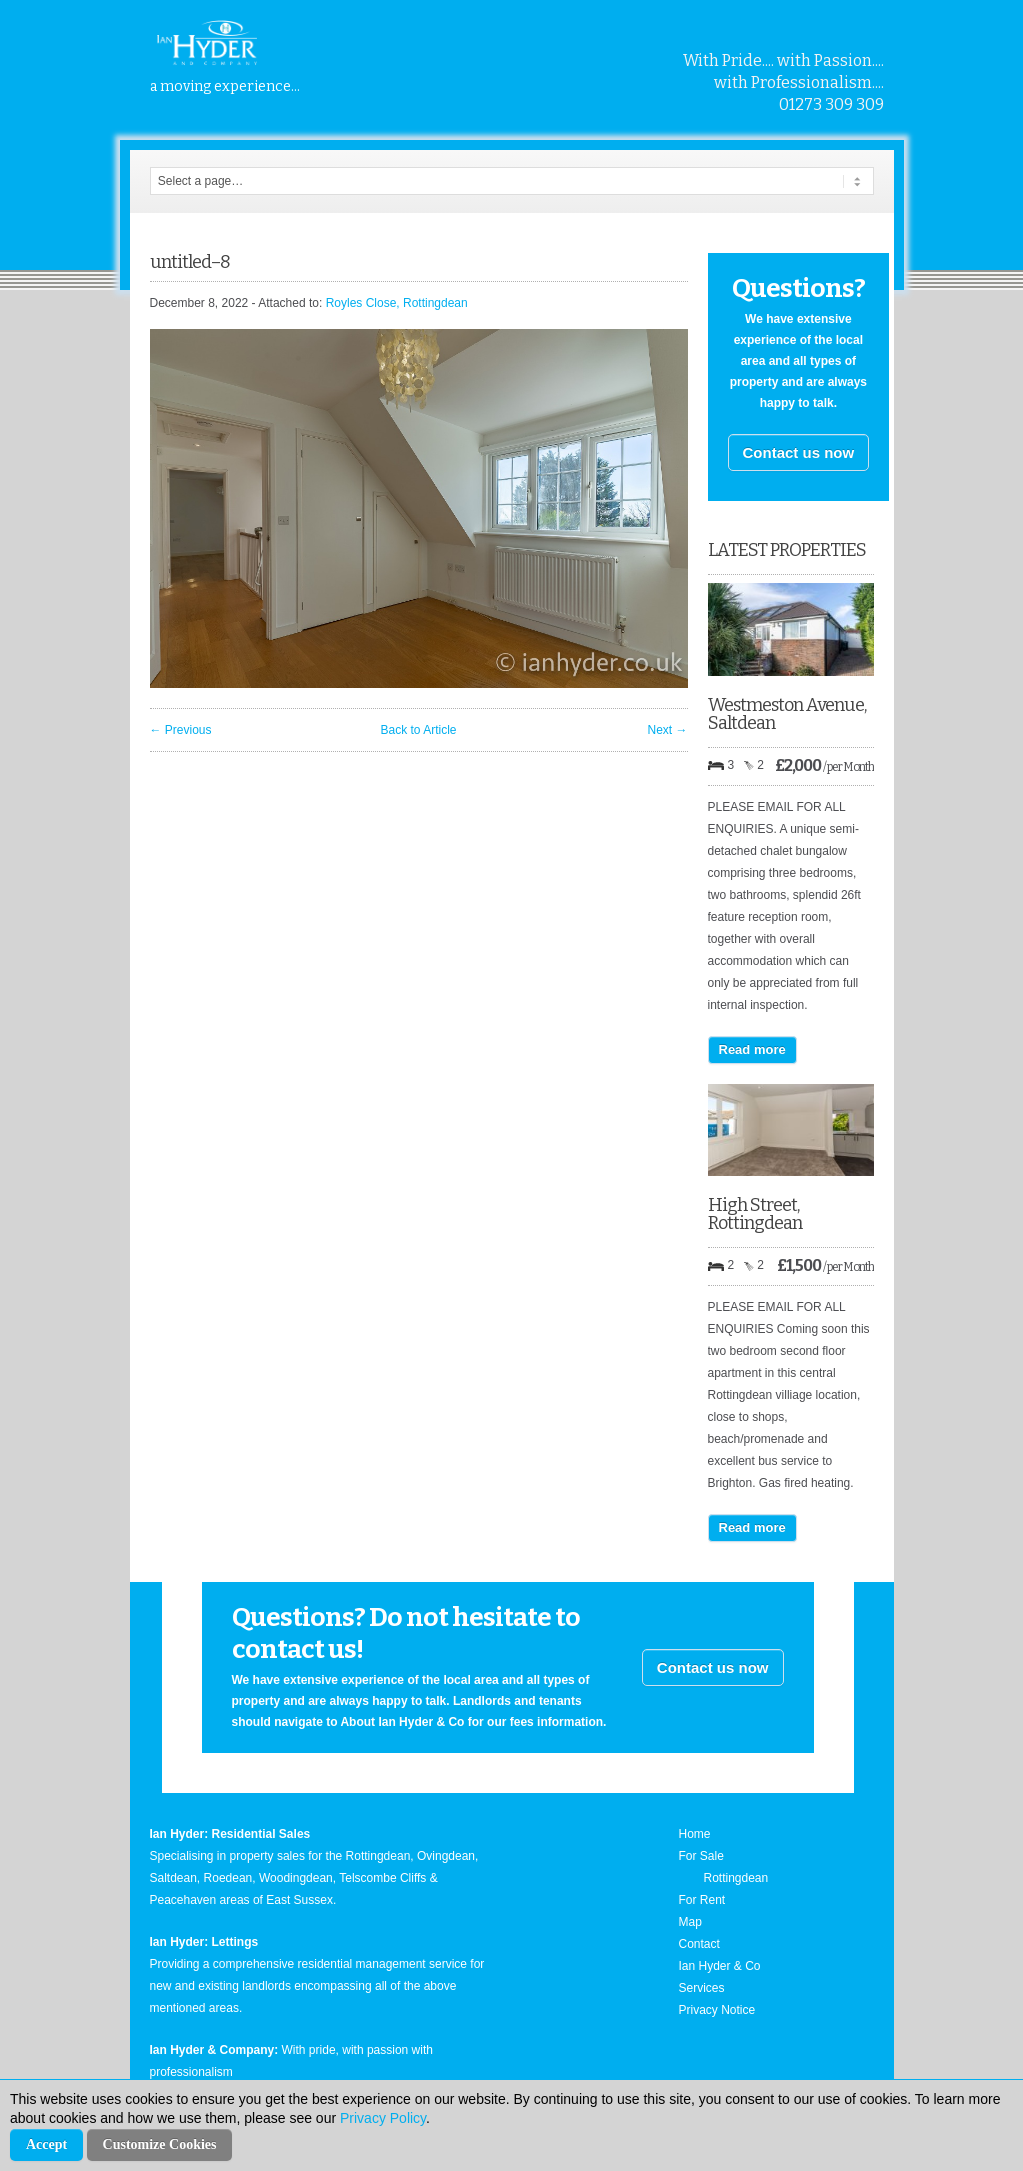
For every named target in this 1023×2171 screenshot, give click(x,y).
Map (690, 1922)
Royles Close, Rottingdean (397, 303)
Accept (46, 2144)
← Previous (181, 730)
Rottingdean (736, 1878)
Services (702, 1988)
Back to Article (418, 730)
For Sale (701, 1856)
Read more (752, 1049)
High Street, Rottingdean (755, 1214)
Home (695, 1834)
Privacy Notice (717, 2010)
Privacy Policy (383, 2118)
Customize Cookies (160, 2144)
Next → (667, 730)
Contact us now (799, 452)
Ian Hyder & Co (720, 1966)
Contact (699, 1944)
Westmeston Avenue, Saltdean (787, 714)
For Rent (702, 1900)
